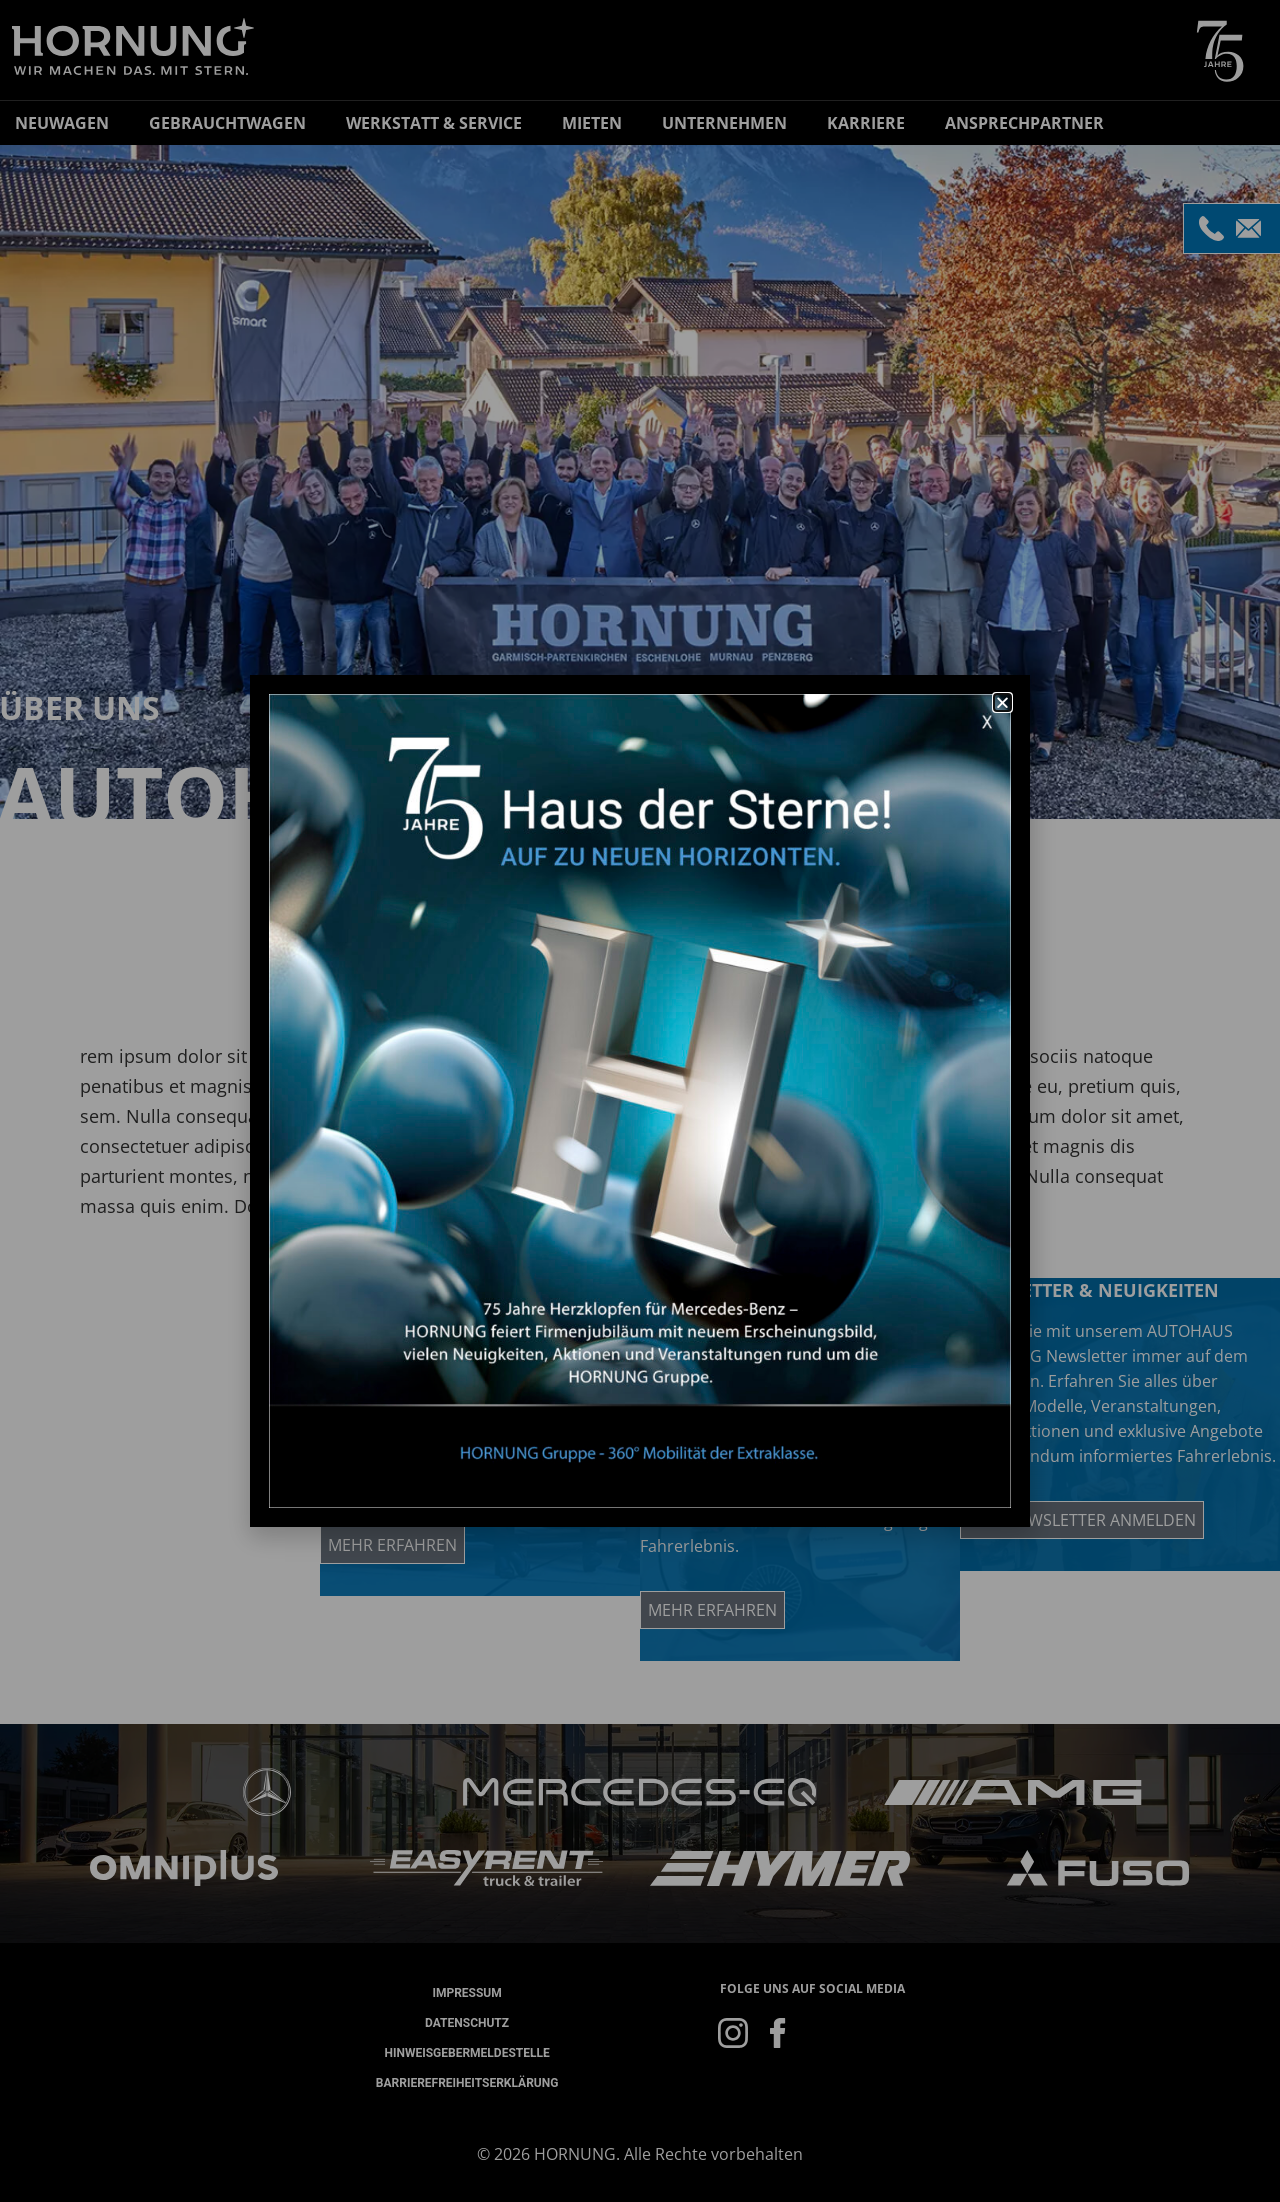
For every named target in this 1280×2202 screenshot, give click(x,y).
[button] (1002, 702)
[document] (640, 1101)
